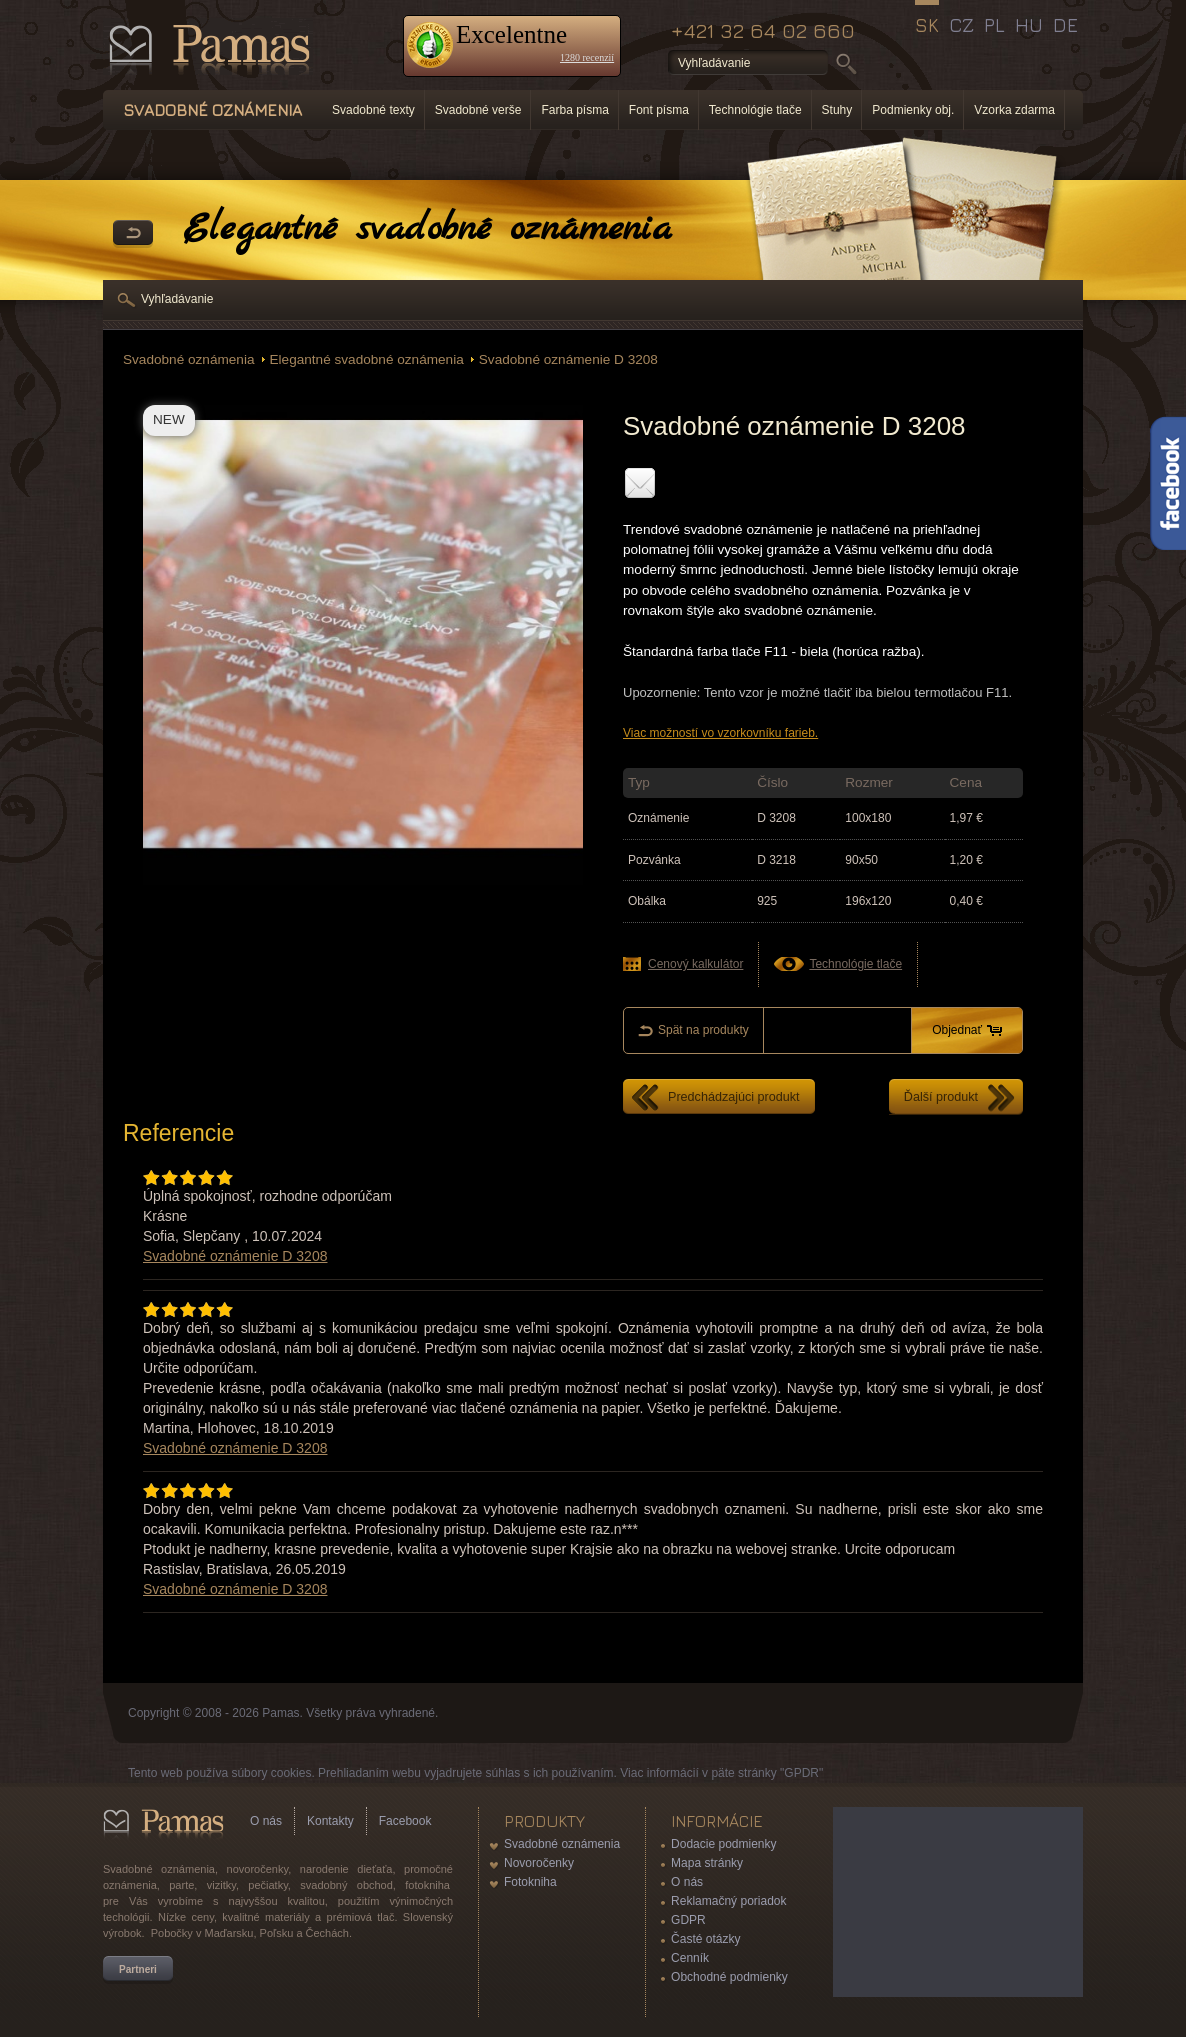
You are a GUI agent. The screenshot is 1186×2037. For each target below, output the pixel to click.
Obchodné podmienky (729, 1977)
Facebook (405, 1821)
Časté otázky (705, 1939)
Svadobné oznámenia (189, 359)
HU (1029, 25)
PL (994, 25)
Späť (133, 234)
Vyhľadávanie (177, 299)
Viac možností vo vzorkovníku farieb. (720, 733)
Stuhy (837, 110)
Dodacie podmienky (723, 1844)
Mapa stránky (707, 1863)
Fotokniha (530, 1882)
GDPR (688, 1920)
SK (927, 25)
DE (1065, 25)
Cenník (690, 1958)
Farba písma (574, 110)
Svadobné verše (478, 110)
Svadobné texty (373, 110)
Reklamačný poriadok (728, 1901)
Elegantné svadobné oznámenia (367, 359)
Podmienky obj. (913, 110)
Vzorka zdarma (1014, 110)
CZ (961, 25)
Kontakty (330, 1821)
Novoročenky (539, 1863)
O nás (266, 1821)
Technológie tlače (755, 110)
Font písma (659, 110)
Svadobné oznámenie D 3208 (568, 359)
